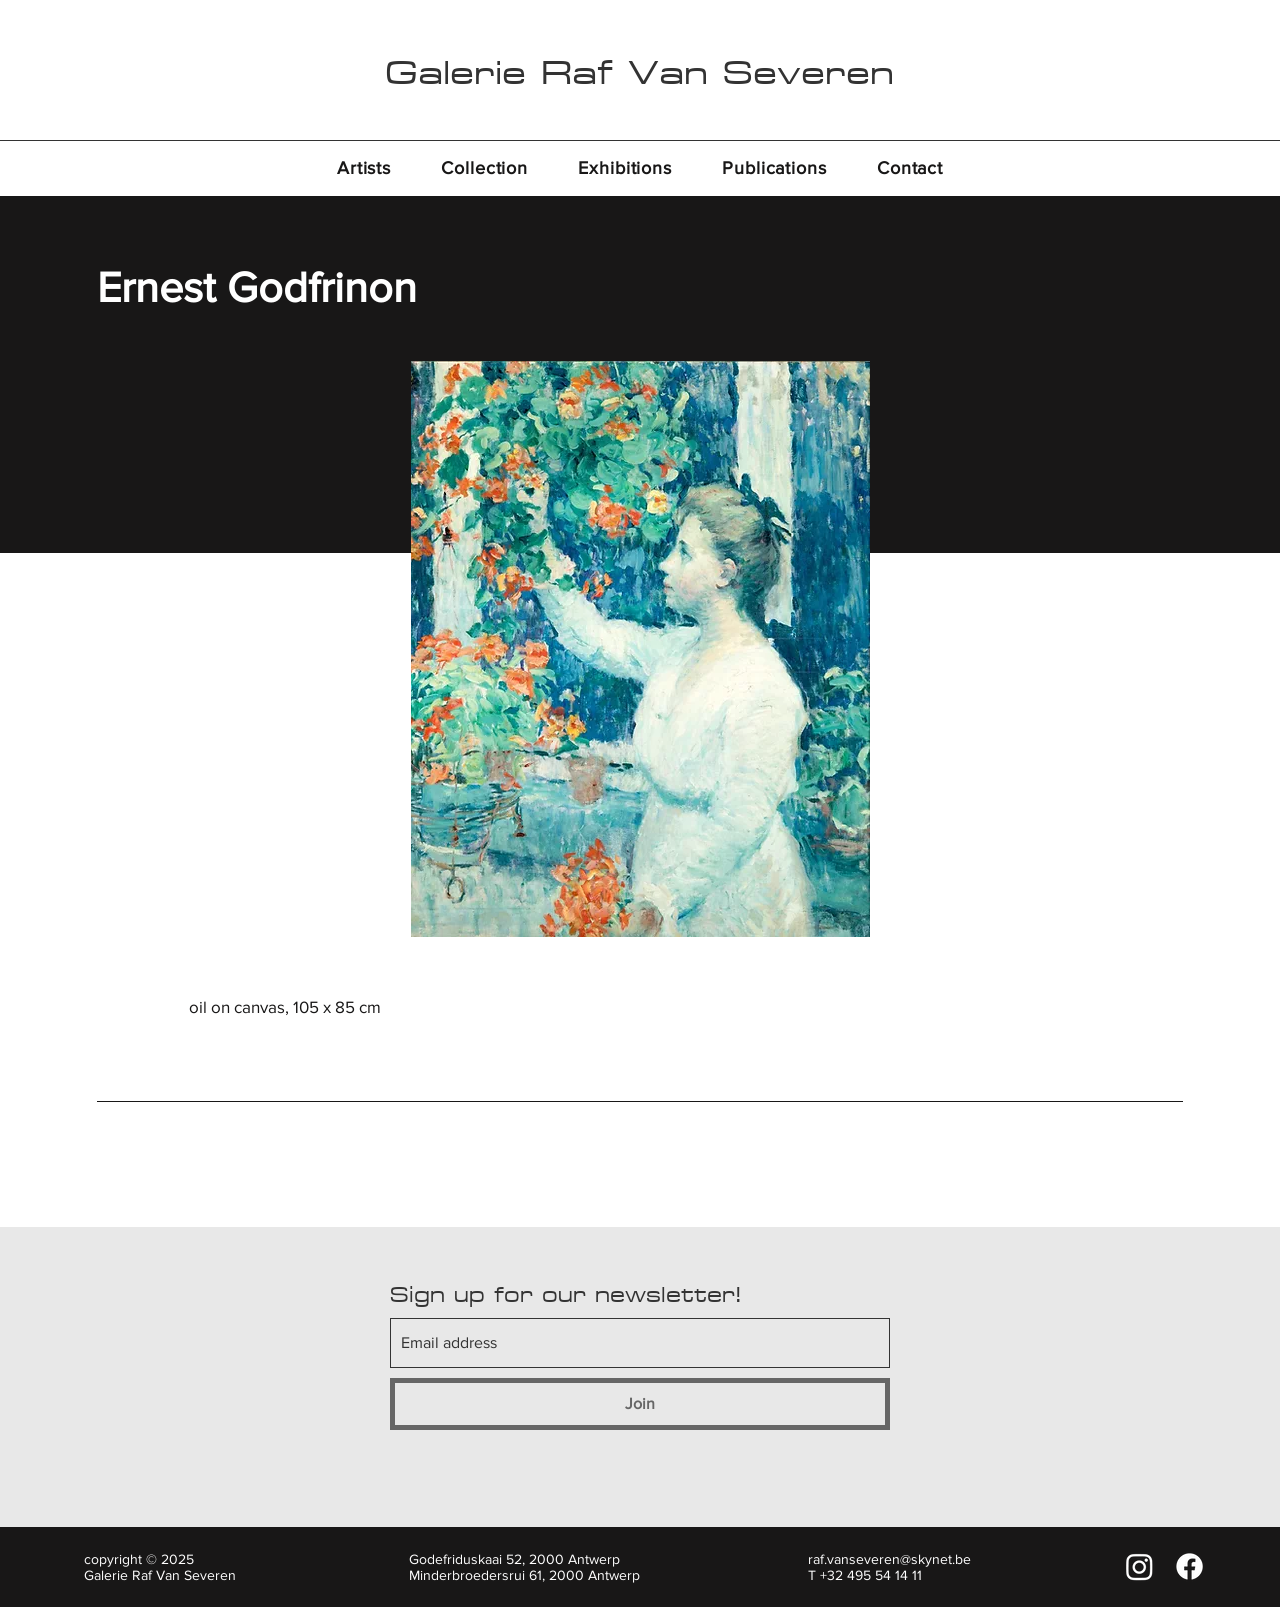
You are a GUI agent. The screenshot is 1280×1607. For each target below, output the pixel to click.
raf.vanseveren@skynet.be (889, 1559)
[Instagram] (1139, 1566)
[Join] (640, 1404)
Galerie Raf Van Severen (639, 72)
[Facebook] (1189, 1566)
